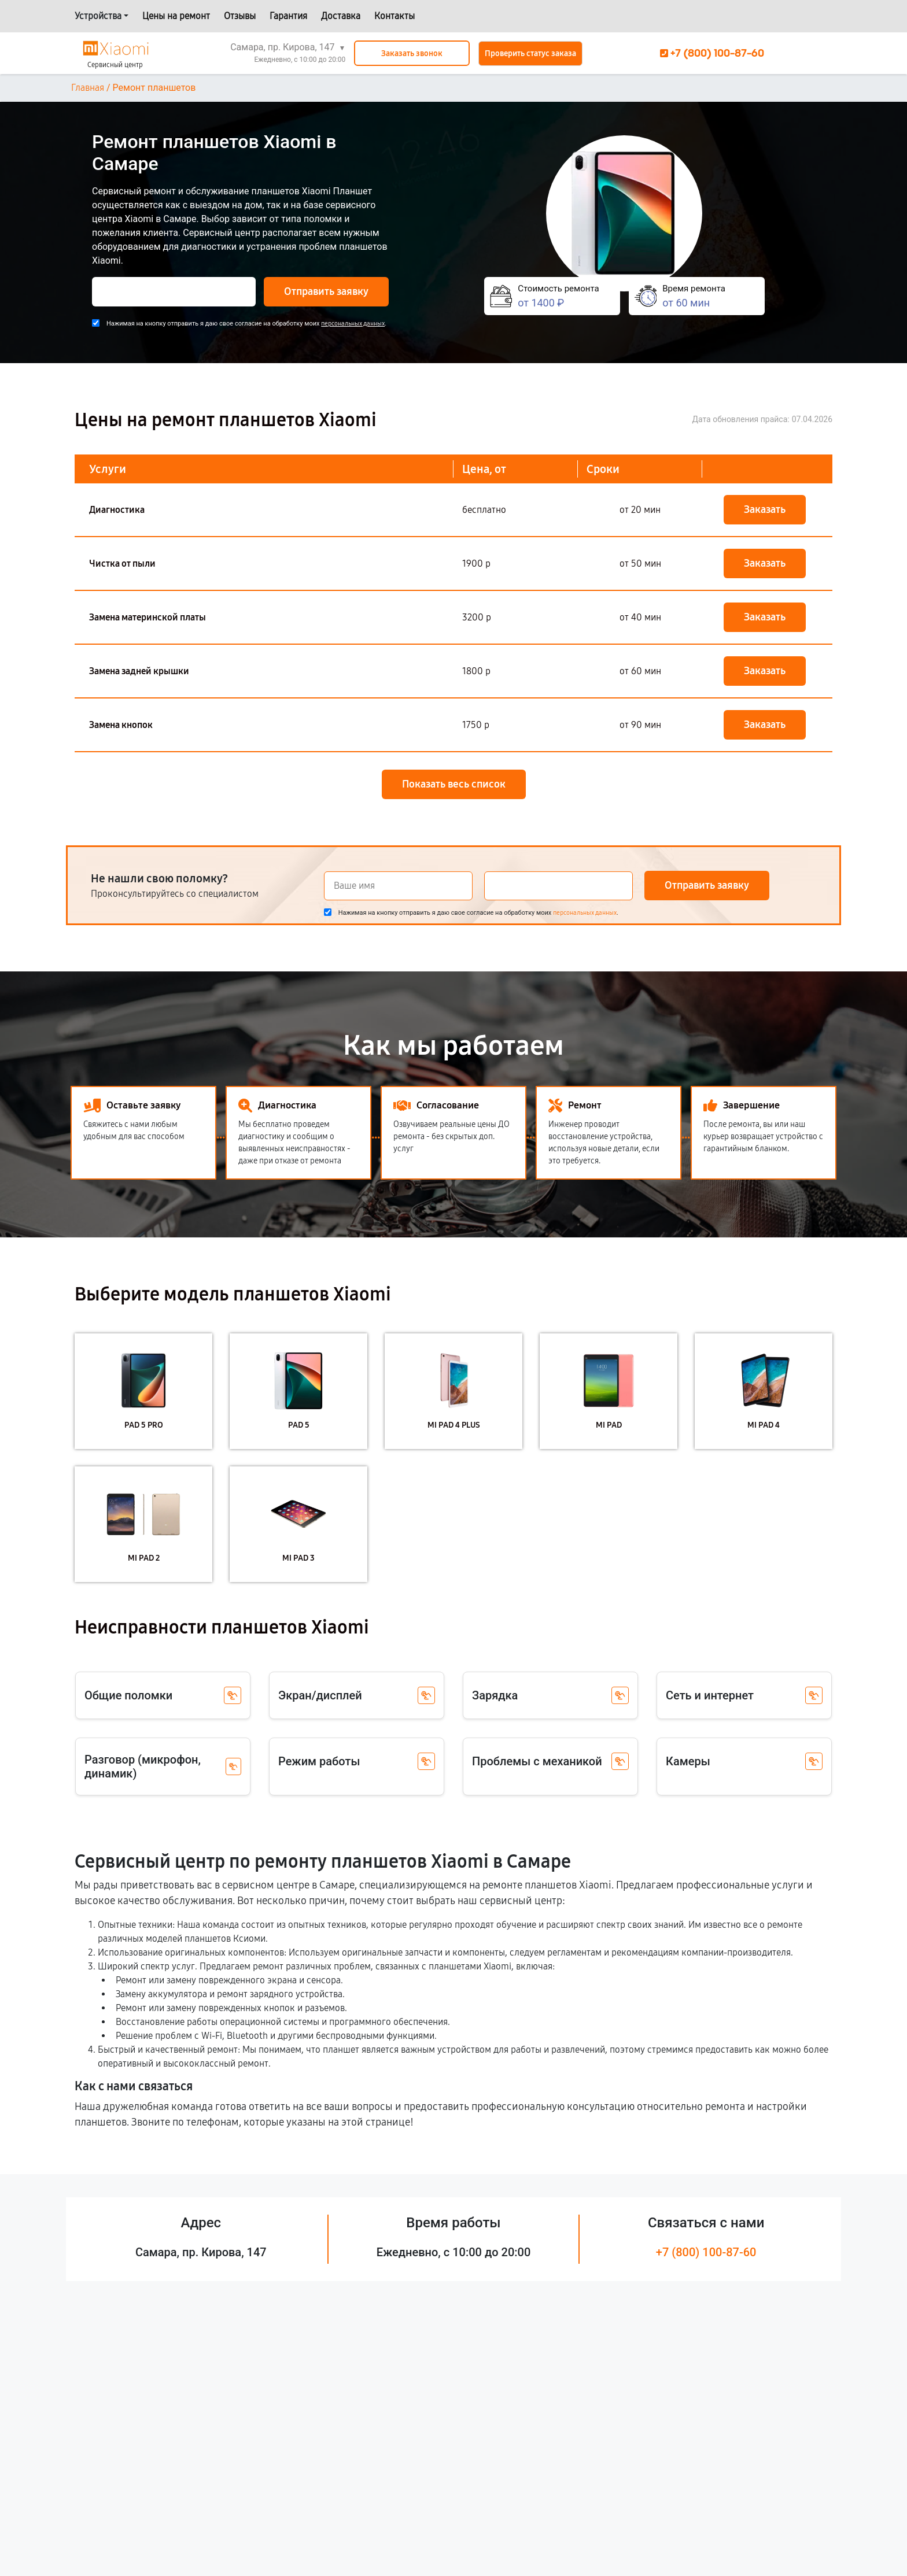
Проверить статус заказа (530, 53)
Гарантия (288, 15)
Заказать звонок (412, 53)
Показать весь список (454, 784)
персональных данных (353, 323)
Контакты (394, 15)
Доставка (340, 15)
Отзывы (240, 15)
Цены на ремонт (176, 15)
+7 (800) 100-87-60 (706, 2252)
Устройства (98, 15)
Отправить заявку (326, 291)
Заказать (765, 509)
